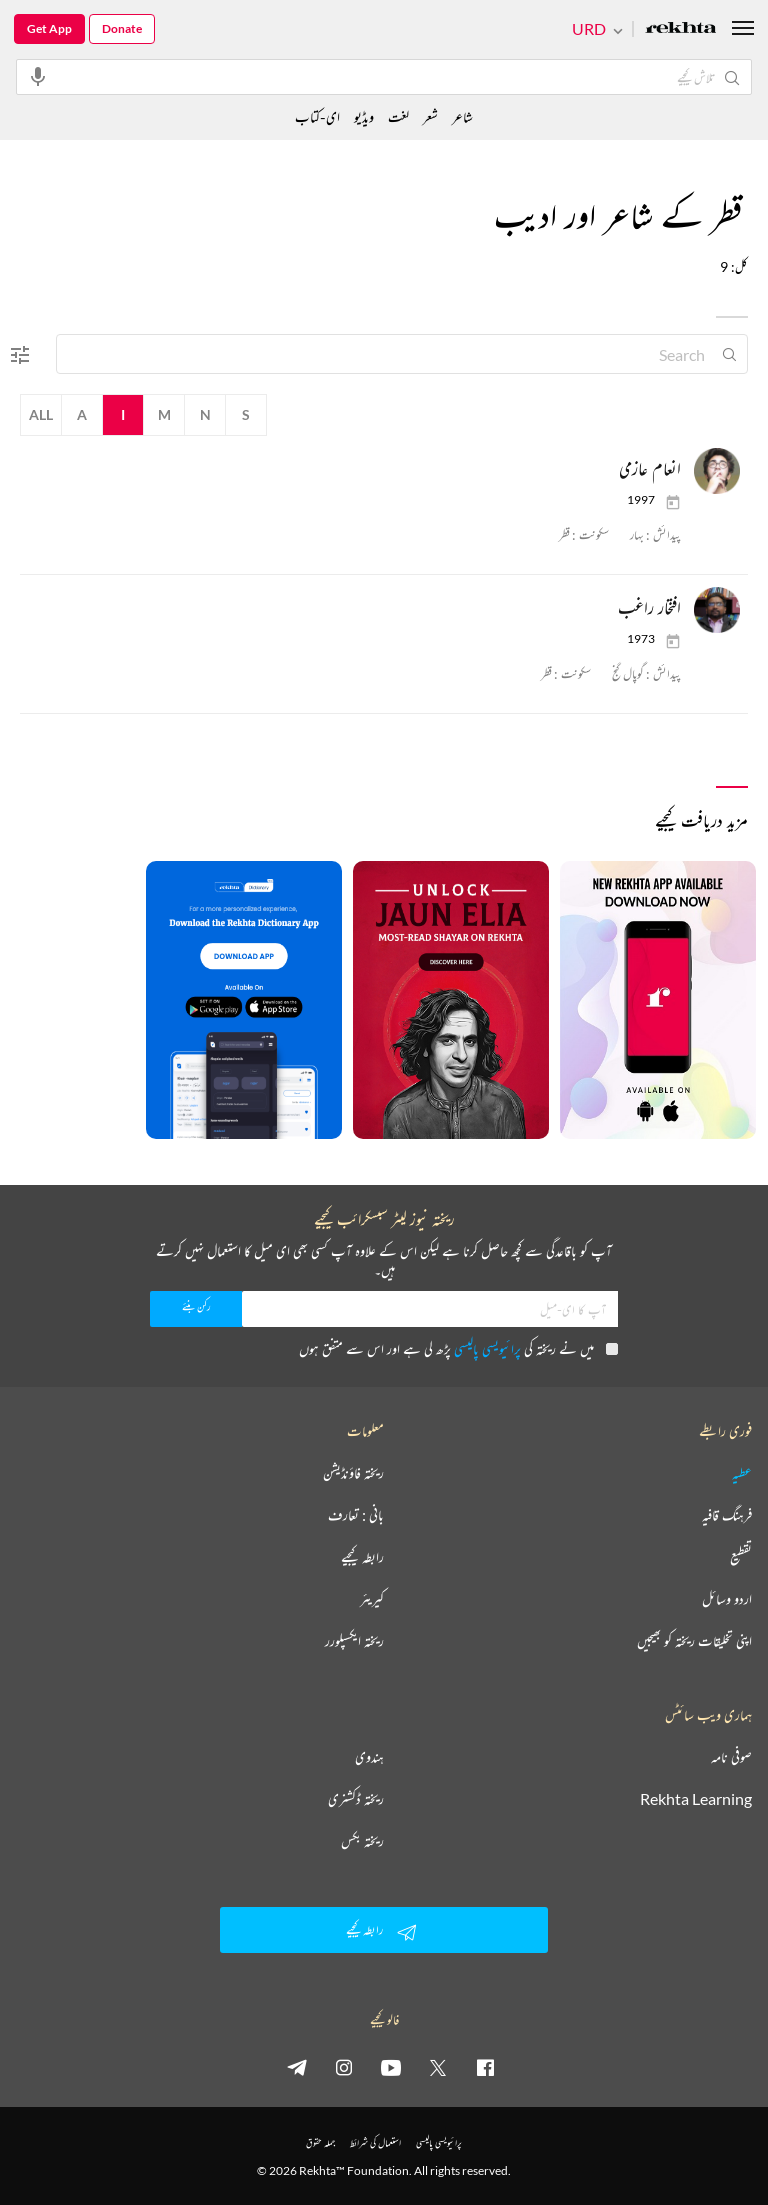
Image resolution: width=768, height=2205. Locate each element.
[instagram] (344, 2067)
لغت (398, 116)
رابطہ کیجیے (362, 1557)
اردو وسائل (727, 1599)
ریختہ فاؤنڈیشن (353, 1473)
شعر (430, 116)
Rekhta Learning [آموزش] (696, 1799)
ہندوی (369, 1757)
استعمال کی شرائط (375, 2142)
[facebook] (485, 2067)
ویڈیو (364, 116)
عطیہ (742, 1473)
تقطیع (741, 1557)
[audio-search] (38, 76)
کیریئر (372, 1599)
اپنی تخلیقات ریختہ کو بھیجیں (694, 1641)
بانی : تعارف (356, 1515)
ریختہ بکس (362, 1841)
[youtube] (391, 2067)
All (41, 414)
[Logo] (681, 29)
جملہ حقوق (320, 2142)
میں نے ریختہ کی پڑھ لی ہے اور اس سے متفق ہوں (458, 1348)
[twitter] (438, 2067)
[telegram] (297, 2067)
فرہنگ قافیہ (727, 1515)
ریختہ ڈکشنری (356, 1799)
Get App (49, 28)
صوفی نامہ (731, 1757)
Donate (122, 28)
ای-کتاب (317, 116)
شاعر (462, 116)
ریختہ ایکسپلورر (354, 1641)
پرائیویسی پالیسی (487, 1348)
